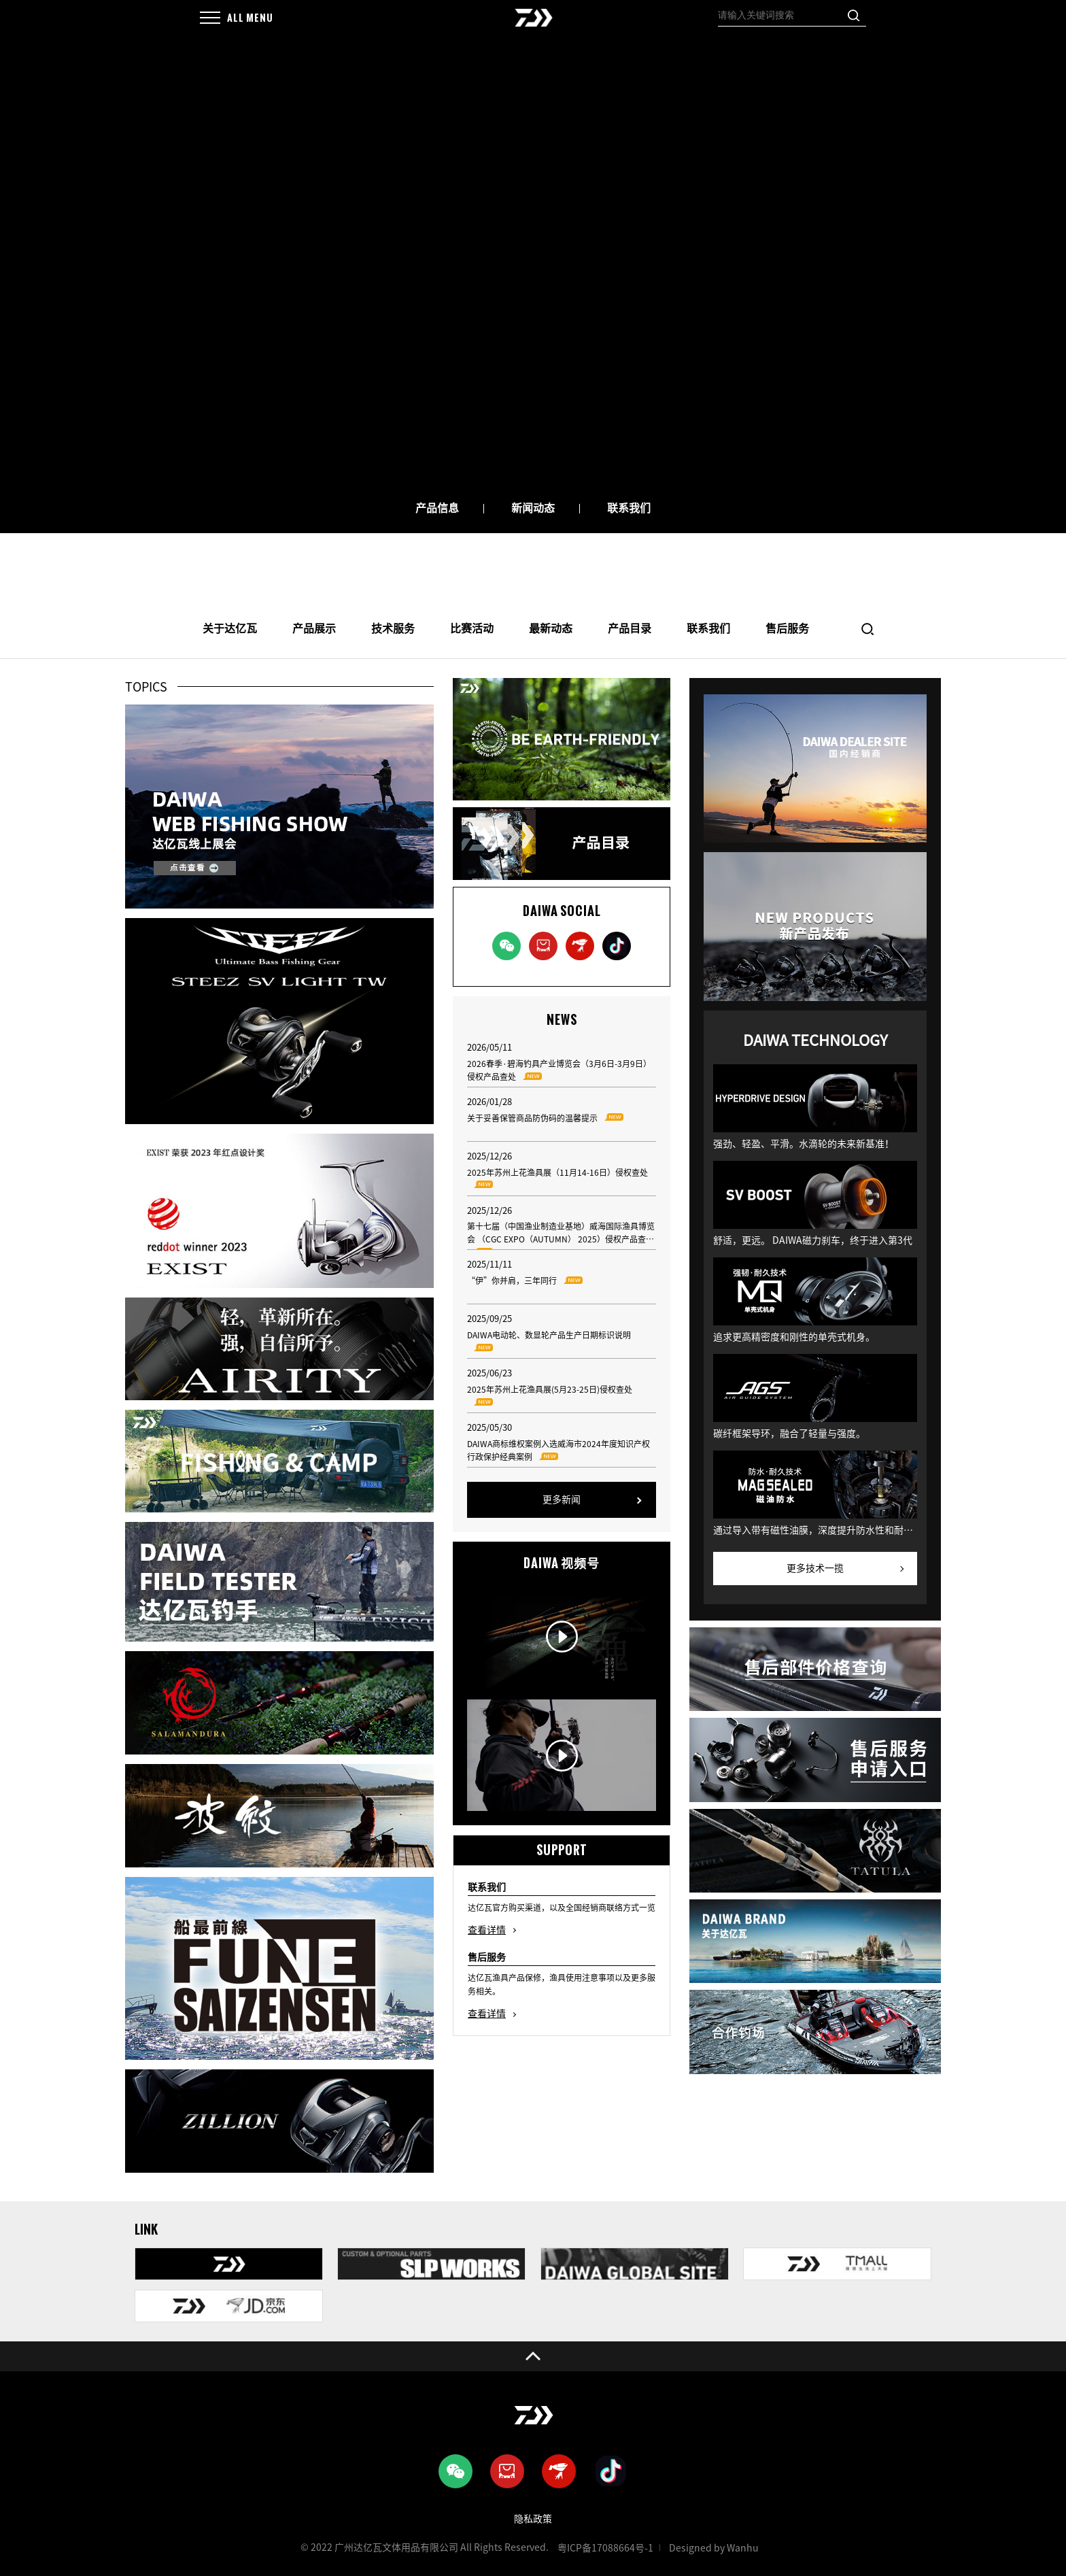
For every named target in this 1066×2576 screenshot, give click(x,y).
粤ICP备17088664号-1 (605, 2548)
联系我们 (629, 508)
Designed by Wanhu (714, 2548)
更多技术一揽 (815, 1568)
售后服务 (787, 628)
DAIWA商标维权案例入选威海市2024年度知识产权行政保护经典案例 (558, 1451)
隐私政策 (533, 2519)
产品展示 (314, 628)
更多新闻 (562, 1499)
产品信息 (437, 508)
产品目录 (629, 628)
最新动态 (550, 628)
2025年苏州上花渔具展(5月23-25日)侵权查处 (549, 1397)
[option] (533, 268)
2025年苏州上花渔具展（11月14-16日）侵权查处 (557, 1180)
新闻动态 (533, 508)
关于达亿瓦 (230, 628)
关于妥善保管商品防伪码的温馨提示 (549, 1118)
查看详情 (487, 1930)
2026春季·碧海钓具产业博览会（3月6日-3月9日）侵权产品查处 (559, 1071)
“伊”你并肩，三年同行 (529, 1281)
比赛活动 (472, 628)
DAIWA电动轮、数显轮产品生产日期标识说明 (549, 1343)
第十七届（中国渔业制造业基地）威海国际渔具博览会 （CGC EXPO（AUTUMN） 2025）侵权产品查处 (561, 1236)
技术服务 (393, 628)
